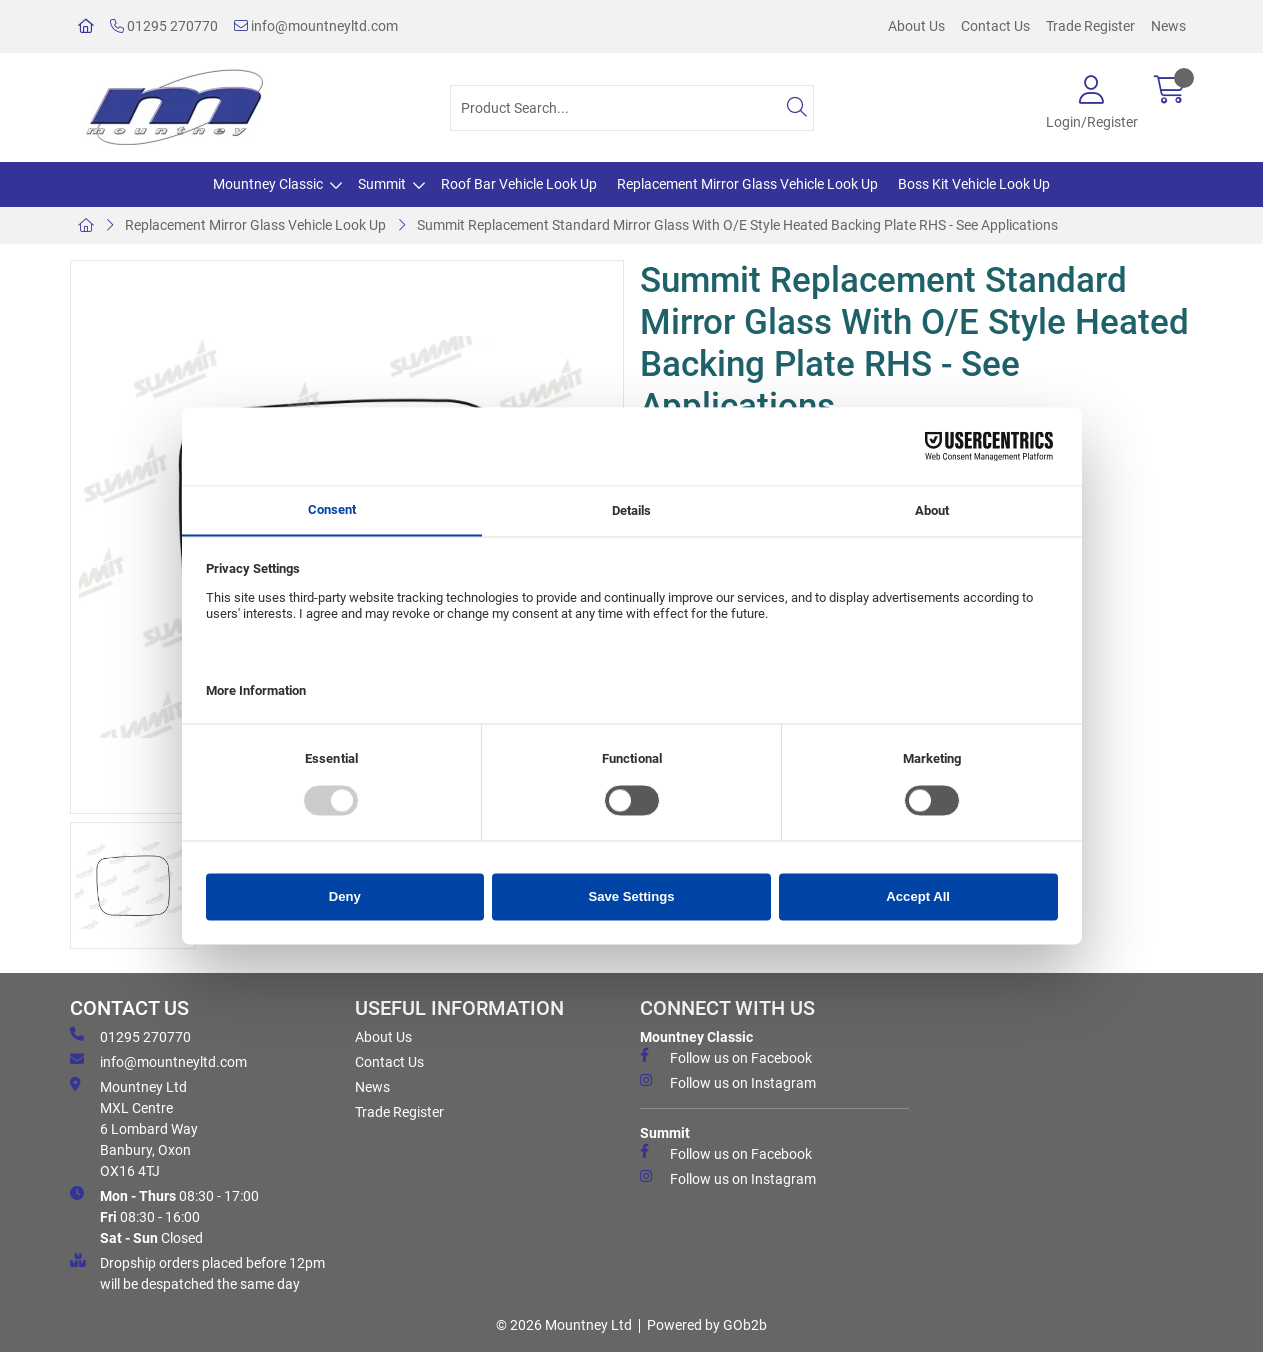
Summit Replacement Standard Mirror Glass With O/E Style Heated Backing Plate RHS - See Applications (737, 225)
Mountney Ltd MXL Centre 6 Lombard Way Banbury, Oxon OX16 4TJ (134, 1128)
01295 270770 (164, 26)
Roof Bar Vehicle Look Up (519, 184)
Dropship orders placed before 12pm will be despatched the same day (197, 1272)
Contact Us (995, 26)
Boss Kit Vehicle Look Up (974, 184)
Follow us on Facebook (726, 1057)
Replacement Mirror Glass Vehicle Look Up (747, 184)
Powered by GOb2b (707, 1325)
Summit (382, 184)
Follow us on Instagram (728, 1082)
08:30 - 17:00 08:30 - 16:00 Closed (164, 1216)
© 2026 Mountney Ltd (564, 1325)
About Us (916, 26)
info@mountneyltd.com (316, 26)
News (1168, 26)
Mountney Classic (268, 184)
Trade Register (1090, 26)
